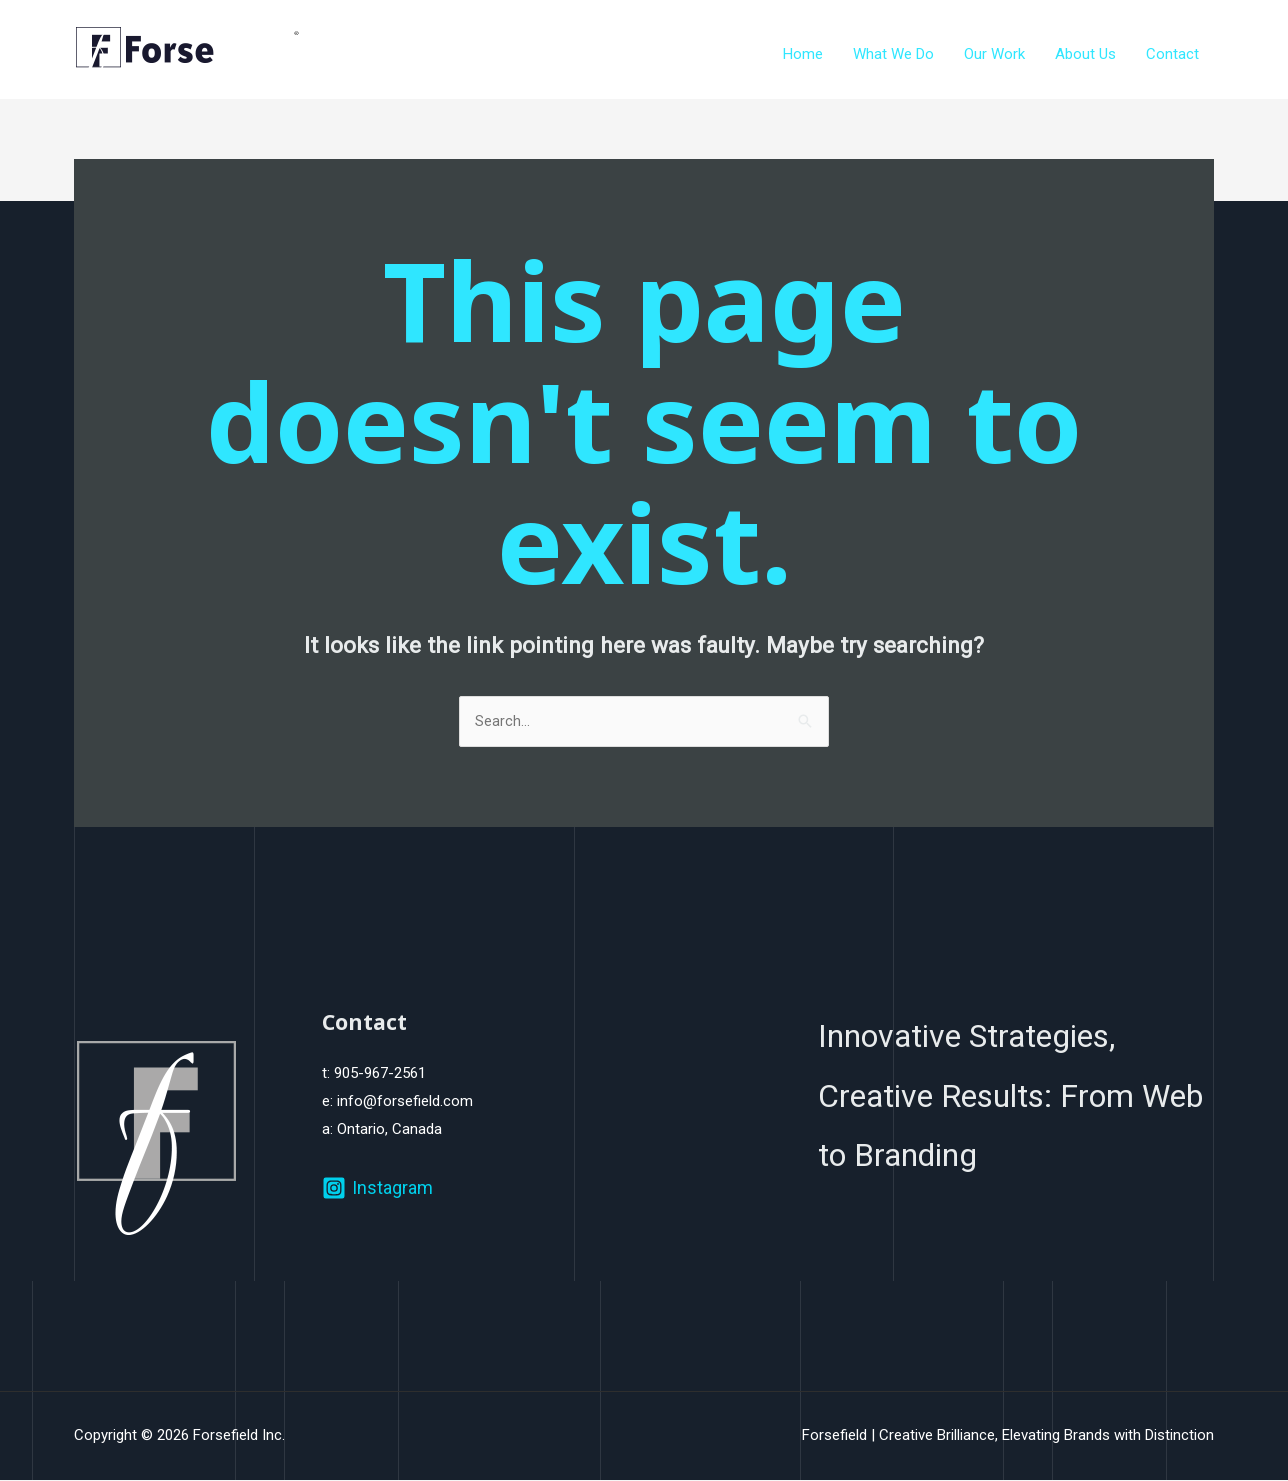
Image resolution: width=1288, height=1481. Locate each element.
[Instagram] (377, 1189)
